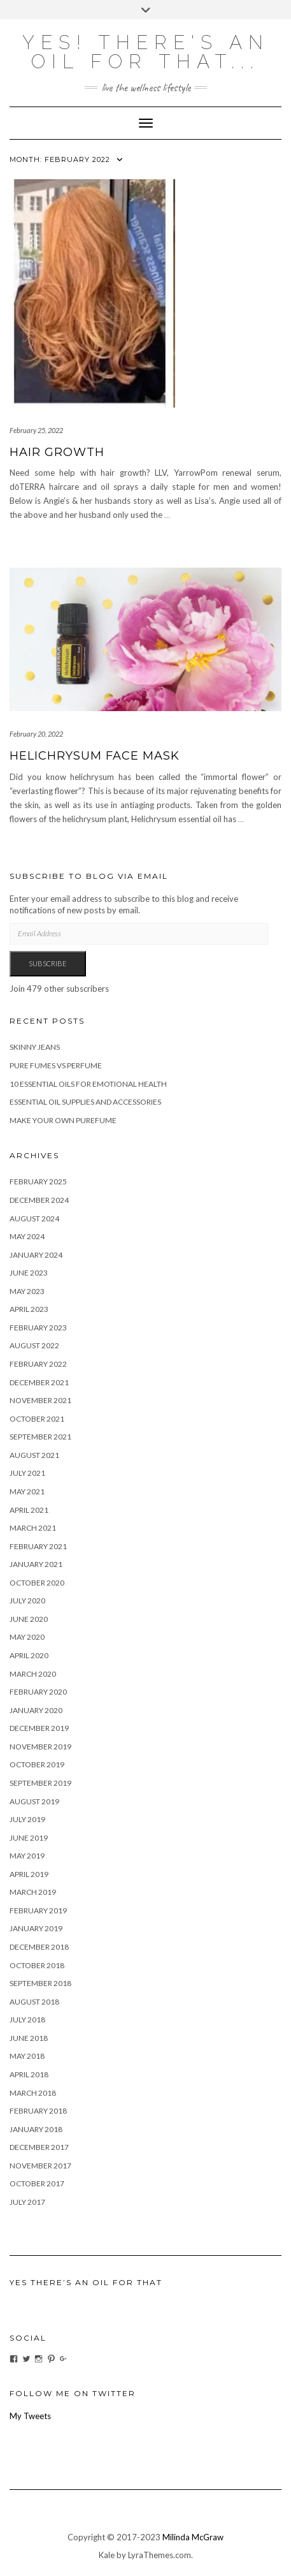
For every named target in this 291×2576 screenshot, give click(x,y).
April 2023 (29, 1309)
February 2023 (38, 1327)
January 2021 (36, 1564)
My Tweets (30, 2416)
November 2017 (40, 2165)
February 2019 (38, 1910)
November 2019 (40, 1746)
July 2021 (27, 1473)
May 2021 (27, 1491)
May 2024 (27, 1236)
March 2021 (33, 1528)
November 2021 (40, 1400)
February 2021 (38, 1546)
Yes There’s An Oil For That (86, 2282)
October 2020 (37, 1582)
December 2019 (39, 1728)
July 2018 (27, 2019)
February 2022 (38, 1364)
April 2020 (29, 1655)
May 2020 (27, 1637)
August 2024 (34, 1218)
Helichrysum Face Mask (95, 756)
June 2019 (29, 1838)
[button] (92, 293)
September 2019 (40, 1783)
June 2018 (29, 2038)
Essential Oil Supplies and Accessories (85, 1102)
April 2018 (29, 2074)
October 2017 (37, 2183)
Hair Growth (57, 452)
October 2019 (37, 1764)
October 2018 (37, 1965)
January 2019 (36, 1928)
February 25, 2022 (36, 430)
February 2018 (38, 2111)
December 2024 (39, 1200)
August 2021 (34, 1455)
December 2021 (39, 1382)
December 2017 (39, 2147)
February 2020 (38, 1691)
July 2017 (27, 2202)
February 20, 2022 (36, 734)
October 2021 (37, 1419)
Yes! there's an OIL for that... (145, 52)
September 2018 (40, 1983)
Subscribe (48, 963)
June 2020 (29, 1619)
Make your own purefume (63, 1120)
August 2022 (34, 1345)
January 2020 (36, 1710)
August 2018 (34, 2001)
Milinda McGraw (193, 2537)
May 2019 (27, 1855)
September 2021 (40, 1436)
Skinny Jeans (35, 1047)
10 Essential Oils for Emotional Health (88, 1084)
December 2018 (39, 1947)
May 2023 (27, 1291)
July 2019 (27, 1819)
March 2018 (33, 2093)
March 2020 (33, 1674)
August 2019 (34, 1801)
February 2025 (38, 1181)
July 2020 (27, 1600)
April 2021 (29, 1510)
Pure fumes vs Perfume (56, 1065)
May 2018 (27, 2056)
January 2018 (36, 2129)
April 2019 (29, 1874)
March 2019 (33, 1892)
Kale (107, 2555)
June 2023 (29, 1272)
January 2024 (36, 1255)
